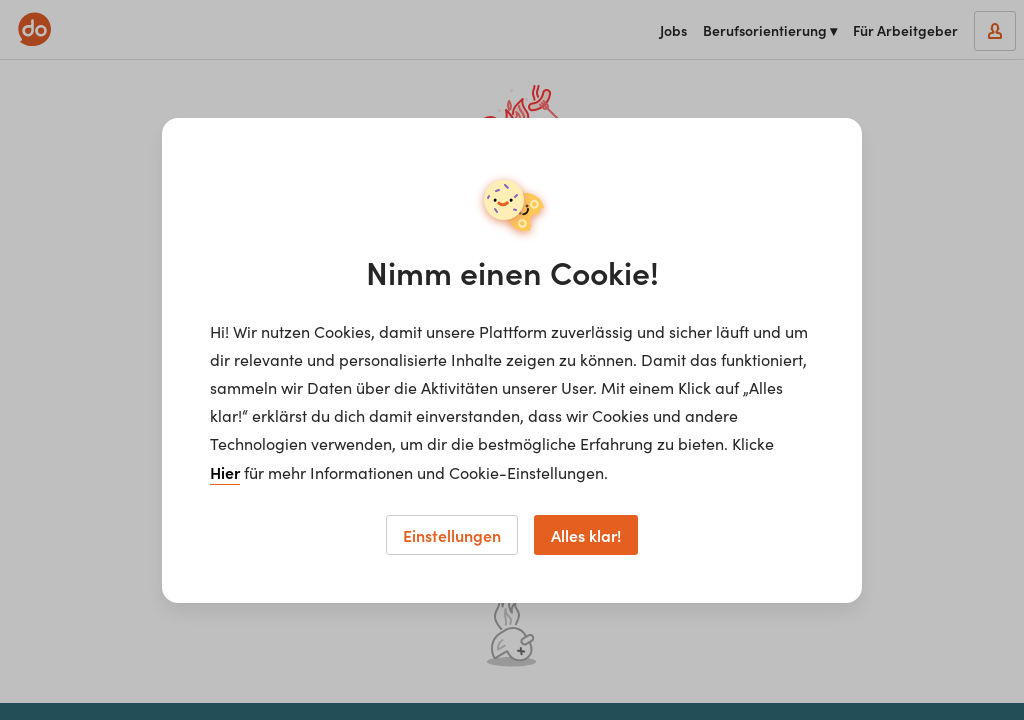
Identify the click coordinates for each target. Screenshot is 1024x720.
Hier (225, 472)
